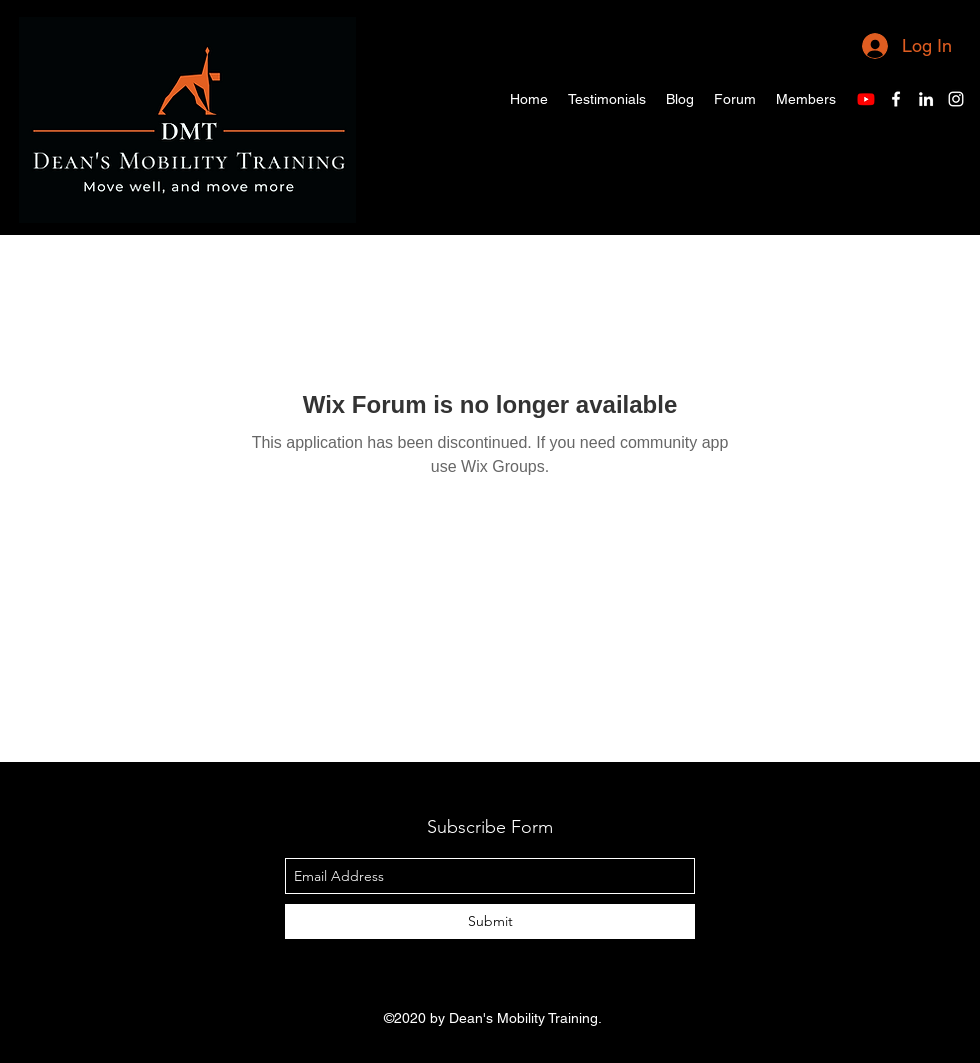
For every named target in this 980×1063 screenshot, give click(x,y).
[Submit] (490, 921)
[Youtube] (866, 99)
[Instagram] (956, 99)
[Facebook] (896, 99)
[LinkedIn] (926, 99)
